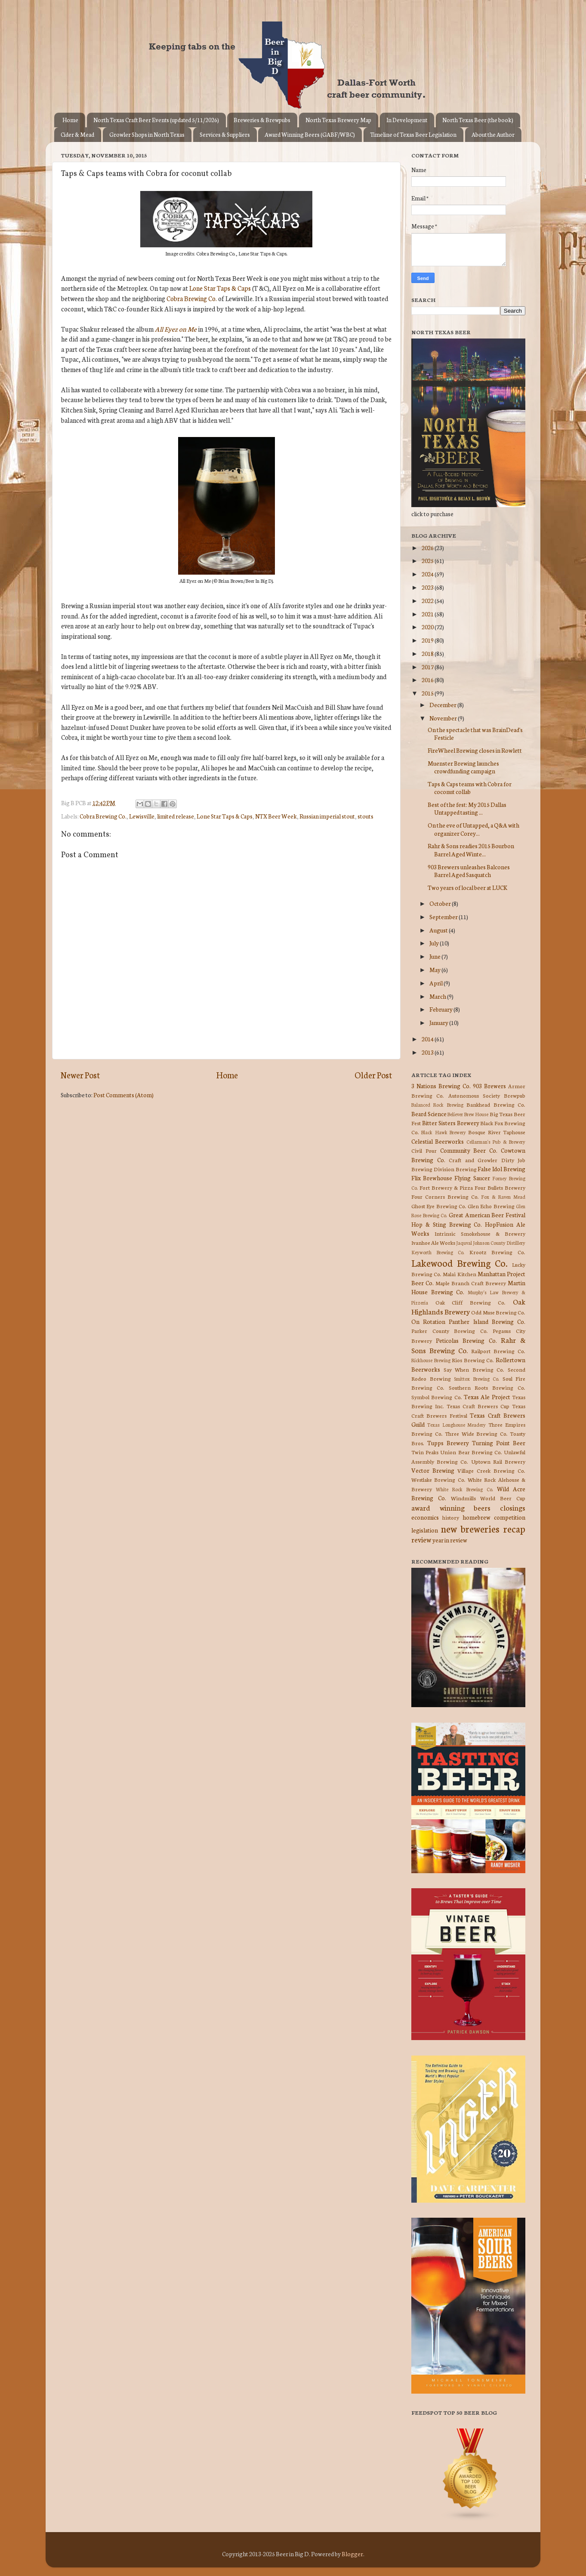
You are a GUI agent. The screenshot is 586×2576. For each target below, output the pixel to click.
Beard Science (429, 1113)
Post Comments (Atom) (123, 1094)
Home (70, 120)
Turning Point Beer (498, 1442)
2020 (428, 626)
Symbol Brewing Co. (436, 1396)
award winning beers (450, 1507)
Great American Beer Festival (487, 1214)
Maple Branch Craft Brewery (470, 1282)
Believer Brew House (467, 1114)
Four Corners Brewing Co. (445, 1196)
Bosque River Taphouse (496, 1132)
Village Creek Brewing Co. (491, 1470)
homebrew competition (494, 1517)
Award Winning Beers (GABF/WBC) (310, 134)
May (435, 969)
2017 (428, 666)
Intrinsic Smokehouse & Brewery (480, 1233)
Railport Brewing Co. (498, 1350)
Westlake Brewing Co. (438, 1479)
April (436, 983)
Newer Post (80, 1074)
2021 (428, 613)
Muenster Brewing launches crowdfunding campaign (463, 767)
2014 (428, 1038)
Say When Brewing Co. (474, 1369)
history (450, 1517)
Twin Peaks (424, 1452)
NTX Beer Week (276, 816)
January (439, 1022)
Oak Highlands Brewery (468, 1306)
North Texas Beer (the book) (477, 120)
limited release (175, 816)
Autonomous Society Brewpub (487, 1095)
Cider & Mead (77, 134)
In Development (406, 120)
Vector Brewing (432, 1470)
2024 (428, 573)
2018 (428, 653)
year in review (449, 1540)
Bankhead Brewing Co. (495, 1104)
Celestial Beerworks (437, 1141)
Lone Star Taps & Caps (220, 287)
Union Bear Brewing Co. (471, 1452)
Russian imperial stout (327, 816)
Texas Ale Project (487, 1396)
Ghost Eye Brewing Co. (438, 1206)
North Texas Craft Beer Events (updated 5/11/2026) (156, 120)
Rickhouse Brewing (430, 1360)
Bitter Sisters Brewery (450, 1122)
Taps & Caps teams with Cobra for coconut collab (470, 787)
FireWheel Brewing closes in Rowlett (475, 750)
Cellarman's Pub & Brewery (495, 1141)
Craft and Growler (473, 1159)
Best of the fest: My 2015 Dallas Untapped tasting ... (467, 808)
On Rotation (428, 1321)
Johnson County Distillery (499, 1242)
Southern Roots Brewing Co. (487, 1387)
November (443, 718)
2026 (428, 547)
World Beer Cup (502, 1498)
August (439, 930)
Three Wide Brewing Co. (476, 1433)
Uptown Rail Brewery (498, 1461)
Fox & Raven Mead (503, 1196)
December (443, 704)
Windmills (463, 1498)
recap (514, 1528)
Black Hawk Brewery (443, 1132)
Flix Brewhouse (431, 1177)
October (440, 903)
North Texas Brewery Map (338, 120)
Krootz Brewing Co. (497, 1252)
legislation (424, 1530)
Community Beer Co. (469, 1150)
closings (512, 1507)
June (435, 956)
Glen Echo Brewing (491, 1206)
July (434, 943)
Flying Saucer (472, 1177)
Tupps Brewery (448, 1442)
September (444, 916)
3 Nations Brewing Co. (441, 1085)
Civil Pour (424, 1150)
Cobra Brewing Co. (192, 298)
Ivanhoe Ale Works (433, 1242)
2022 (428, 600)
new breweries (470, 1528)
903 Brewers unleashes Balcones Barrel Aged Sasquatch (469, 870)
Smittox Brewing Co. (476, 1378)
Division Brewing (455, 1169)
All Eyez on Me (176, 328)
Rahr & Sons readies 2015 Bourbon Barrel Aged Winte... (471, 849)
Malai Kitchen (459, 1273)
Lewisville (141, 816)
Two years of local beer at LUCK (467, 887)
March (438, 996)
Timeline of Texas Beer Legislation (413, 134)
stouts (365, 816)
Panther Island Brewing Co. (487, 1321)
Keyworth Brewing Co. (437, 1252)
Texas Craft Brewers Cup (478, 1406)
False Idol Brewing (501, 1168)
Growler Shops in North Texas (147, 134)
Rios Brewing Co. (473, 1359)
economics (425, 1517)
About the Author (493, 134)
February (441, 1009)
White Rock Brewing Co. (464, 1489)
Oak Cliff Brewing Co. (470, 1302)
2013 (428, 1052)
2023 (428, 587)
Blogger (352, 2553)
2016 (428, 679)
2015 (428, 693)
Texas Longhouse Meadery (456, 1424)
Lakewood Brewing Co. (459, 1262)
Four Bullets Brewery (500, 1187)
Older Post (373, 1074)
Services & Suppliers (225, 134)
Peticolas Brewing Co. (466, 1340)
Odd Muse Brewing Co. (498, 1312)
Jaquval (464, 1242)
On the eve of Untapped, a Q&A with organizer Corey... (473, 829)
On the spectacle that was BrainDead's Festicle (475, 733)
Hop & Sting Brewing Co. (446, 1224)
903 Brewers (489, 1085)
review (421, 1539)
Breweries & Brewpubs (262, 120)
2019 (428, 640)
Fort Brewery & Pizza (446, 1187)
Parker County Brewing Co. (449, 1330)
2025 (428, 560)
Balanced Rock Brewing (437, 1104)
